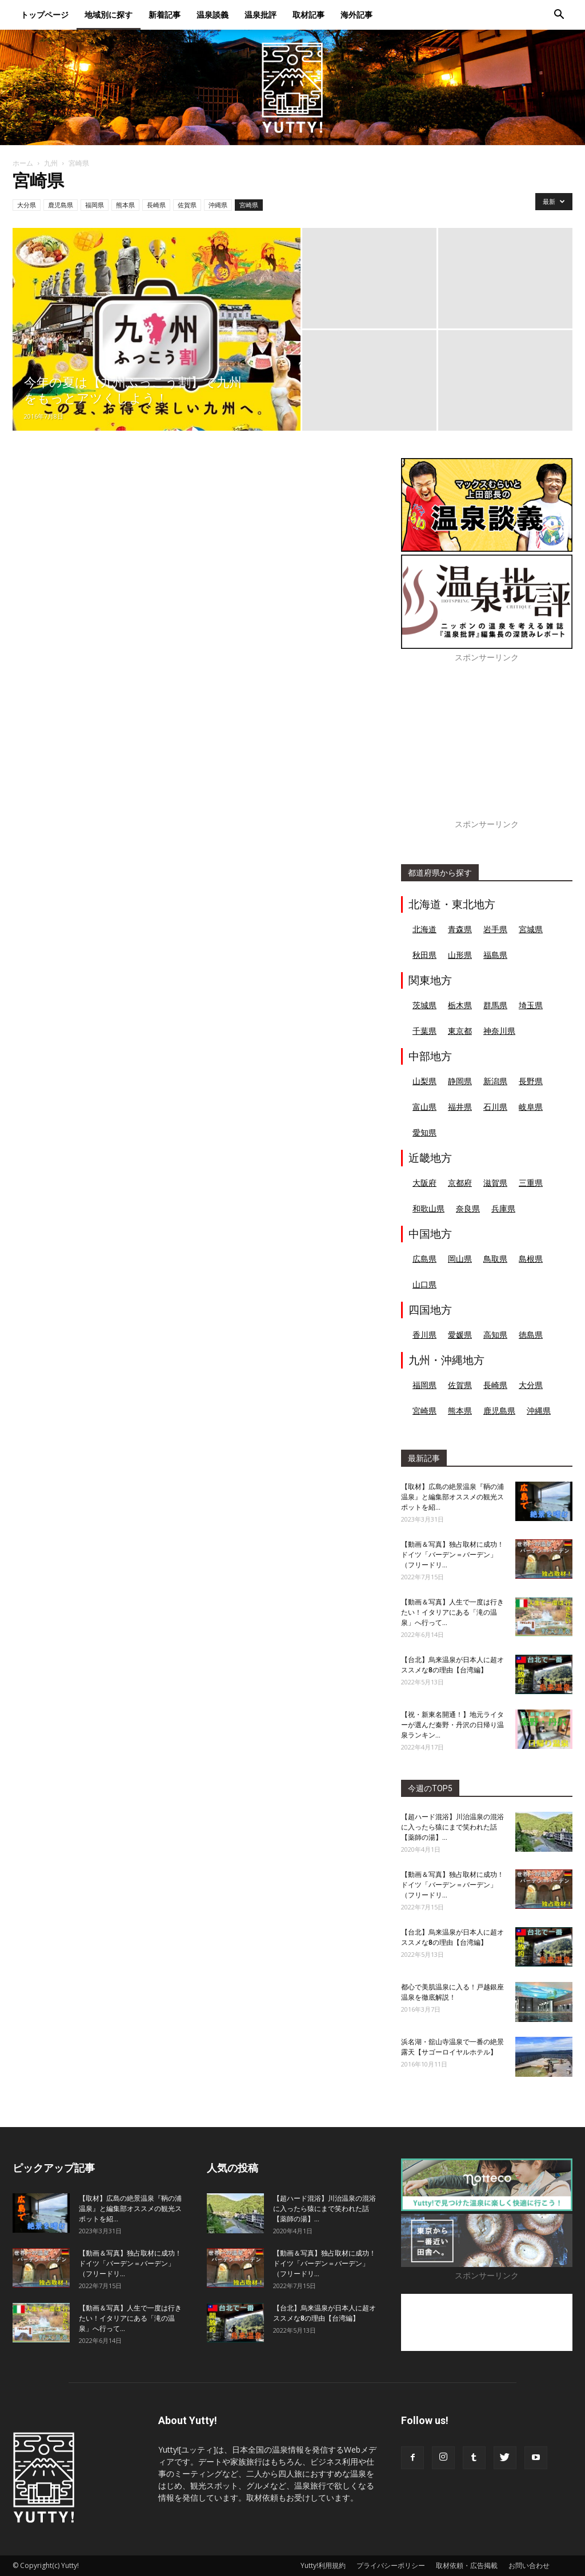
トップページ (45, 14)
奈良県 (468, 1208)
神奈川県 (499, 1030)
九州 (51, 163)
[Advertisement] (486, 747)
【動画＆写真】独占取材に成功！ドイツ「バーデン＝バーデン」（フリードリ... (452, 1554)
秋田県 (424, 954)
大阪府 (424, 1182)
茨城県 (424, 1005)
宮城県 (531, 929)
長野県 (531, 1081)
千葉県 (424, 1030)
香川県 (424, 1334)
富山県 (424, 1106)
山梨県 (424, 1081)
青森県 (460, 929)
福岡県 (94, 204)
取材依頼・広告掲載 (467, 2565)
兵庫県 (503, 1208)
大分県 (26, 204)
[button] (558, 15)
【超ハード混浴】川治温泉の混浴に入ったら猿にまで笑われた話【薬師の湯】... (452, 1827)
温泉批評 (261, 14)
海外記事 (356, 14)
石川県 (495, 1106)
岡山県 (460, 1258)
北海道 (424, 929)
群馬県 (495, 1005)
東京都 (460, 1030)
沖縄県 (218, 204)
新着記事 (165, 14)
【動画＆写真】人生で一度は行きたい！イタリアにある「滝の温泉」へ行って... (452, 1612)
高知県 (495, 1334)
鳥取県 (495, 1258)
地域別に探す (109, 14)
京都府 (460, 1182)
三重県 (531, 1182)
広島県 (424, 1258)
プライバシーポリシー (390, 2565)
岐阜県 (531, 1106)
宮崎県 (248, 204)
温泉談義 (213, 14)
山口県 (424, 1284)
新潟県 (495, 1081)
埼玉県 (531, 1005)
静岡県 (460, 1081)
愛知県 (424, 1132)
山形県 (460, 954)
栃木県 (460, 1005)
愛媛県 (460, 1334)
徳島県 (531, 1334)
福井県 (460, 1106)
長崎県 (156, 204)
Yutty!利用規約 (323, 2565)
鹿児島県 (60, 204)
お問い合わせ (529, 2565)
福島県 (495, 954)
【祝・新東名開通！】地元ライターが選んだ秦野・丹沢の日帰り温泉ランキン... (452, 1725)
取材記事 (308, 14)
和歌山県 (428, 1208)
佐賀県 (187, 204)
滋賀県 (495, 1182)
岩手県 (495, 929)
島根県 (531, 1258)
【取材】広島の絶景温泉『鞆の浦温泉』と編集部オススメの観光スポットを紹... (452, 1497)
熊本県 (125, 204)
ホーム (23, 163)
